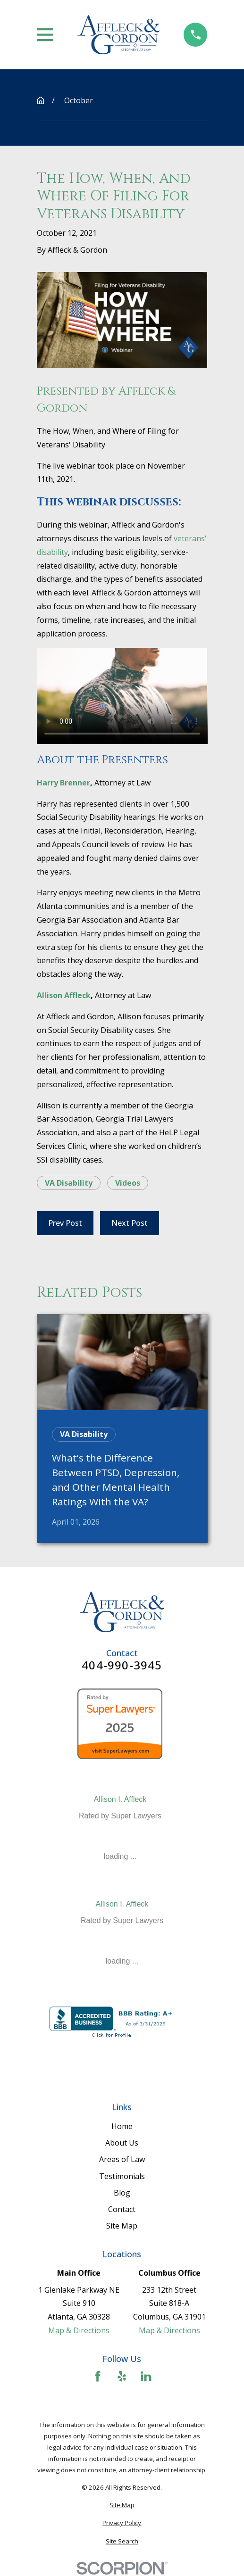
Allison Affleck (64, 995)
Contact (121, 2209)
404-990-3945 (122, 1665)
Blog (122, 2193)
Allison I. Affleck (120, 1799)
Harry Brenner (63, 782)
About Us (121, 2143)
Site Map (121, 2226)
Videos (127, 1183)
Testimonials (122, 2176)
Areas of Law (122, 2159)
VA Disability (69, 1183)
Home (122, 2126)
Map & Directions (78, 2330)
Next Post (129, 1223)
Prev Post (65, 1223)
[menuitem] (122, 2505)
